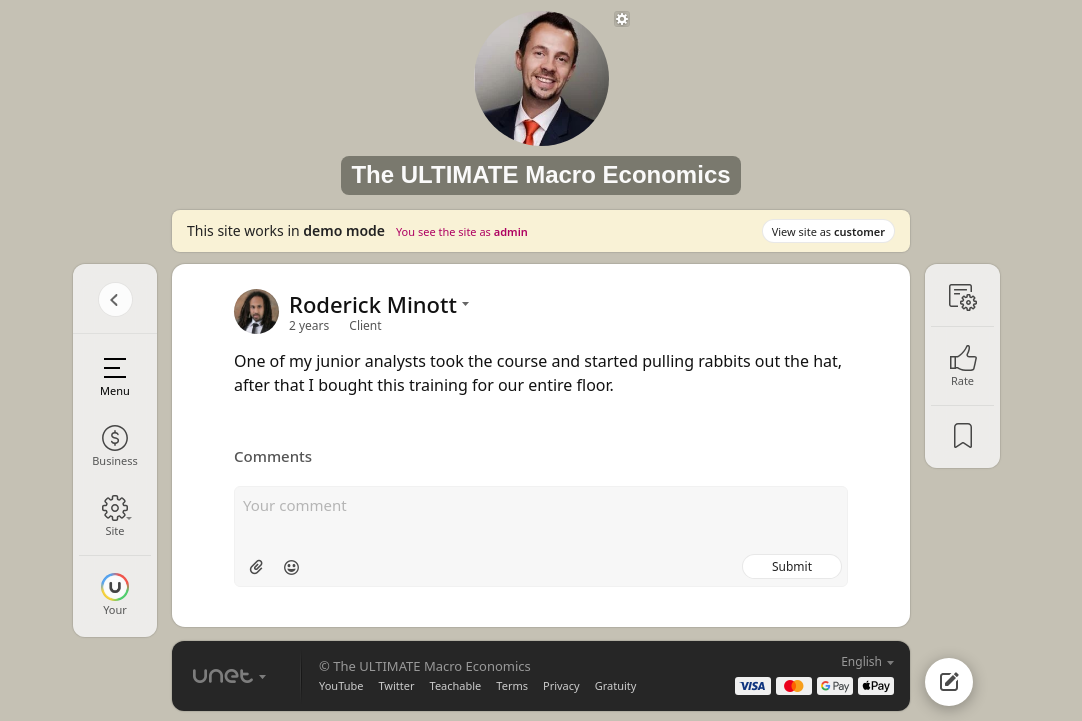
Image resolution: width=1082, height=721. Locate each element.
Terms (512, 685)
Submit (792, 566)
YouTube (341, 685)
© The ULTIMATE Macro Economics (425, 666)
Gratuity (616, 685)
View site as (828, 231)
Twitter (396, 685)
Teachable (456, 685)
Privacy (561, 685)
